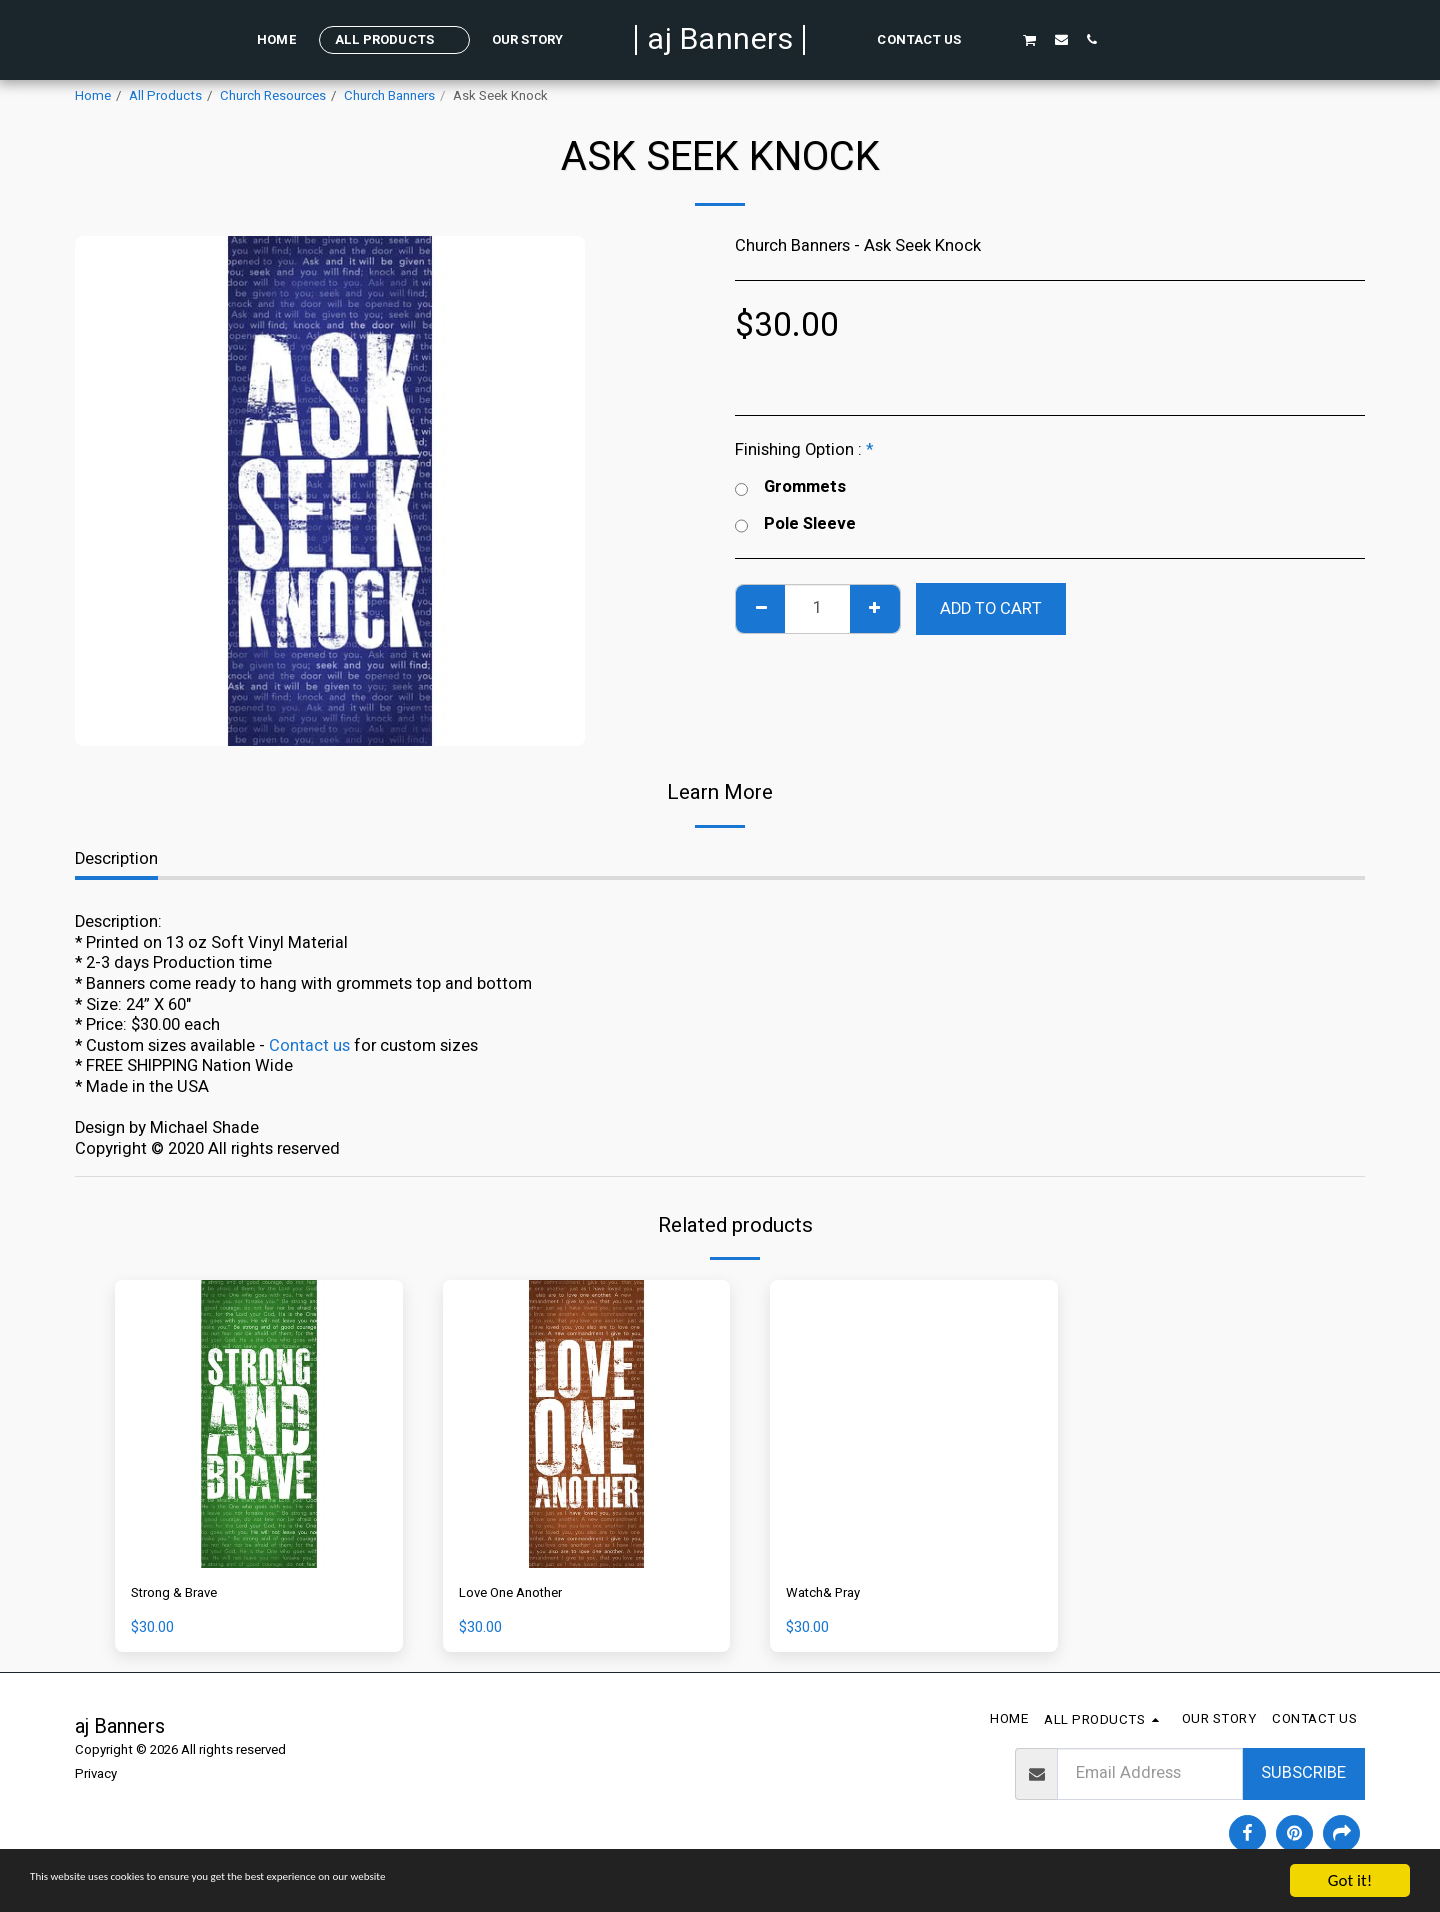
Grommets (790, 487)
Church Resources (273, 96)
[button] (997, 39)
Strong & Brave (186, 1596)
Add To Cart (991, 609)
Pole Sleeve (795, 524)
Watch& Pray (833, 1596)
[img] (259, 1424)
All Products (165, 96)
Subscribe (1303, 1778)
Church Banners (389, 96)
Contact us (309, 1046)
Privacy (96, 1779)
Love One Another (525, 1596)
